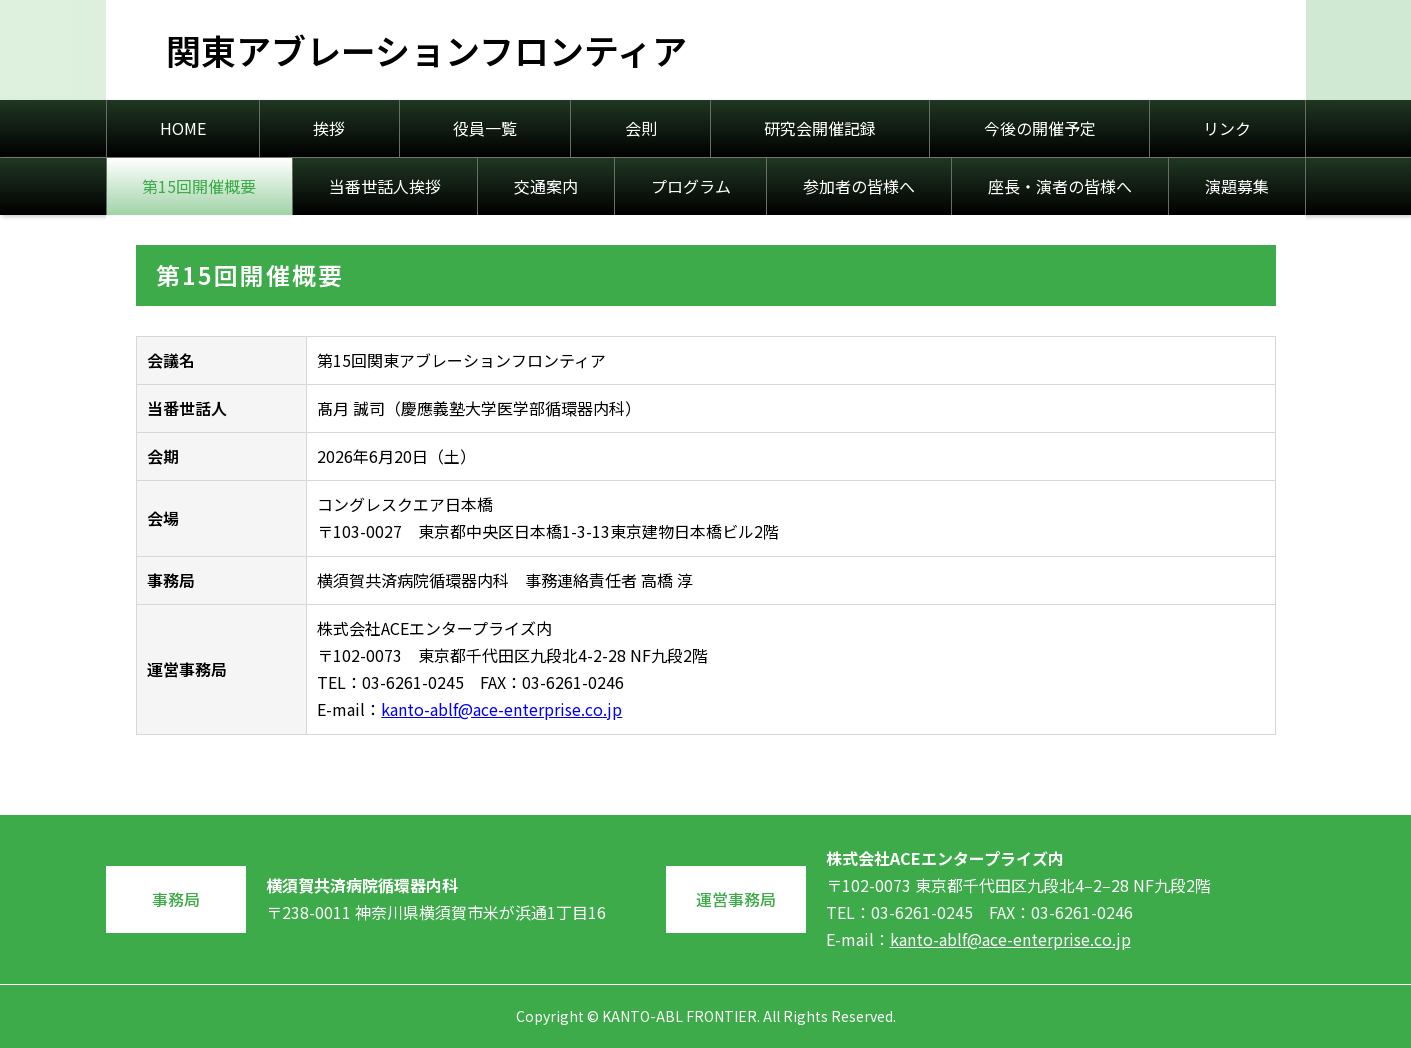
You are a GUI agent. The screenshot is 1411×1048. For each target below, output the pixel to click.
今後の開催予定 (1040, 128)
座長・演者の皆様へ (1060, 186)
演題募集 (1237, 186)
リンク (1227, 128)
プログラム (691, 186)
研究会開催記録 (820, 128)
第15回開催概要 (199, 186)
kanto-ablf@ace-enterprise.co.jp (501, 709)
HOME (183, 128)
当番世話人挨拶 (385, 186)
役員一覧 (485, 128)
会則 (641, 128)
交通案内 (546, 186)
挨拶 (329, 128)
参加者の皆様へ (859, 186)
